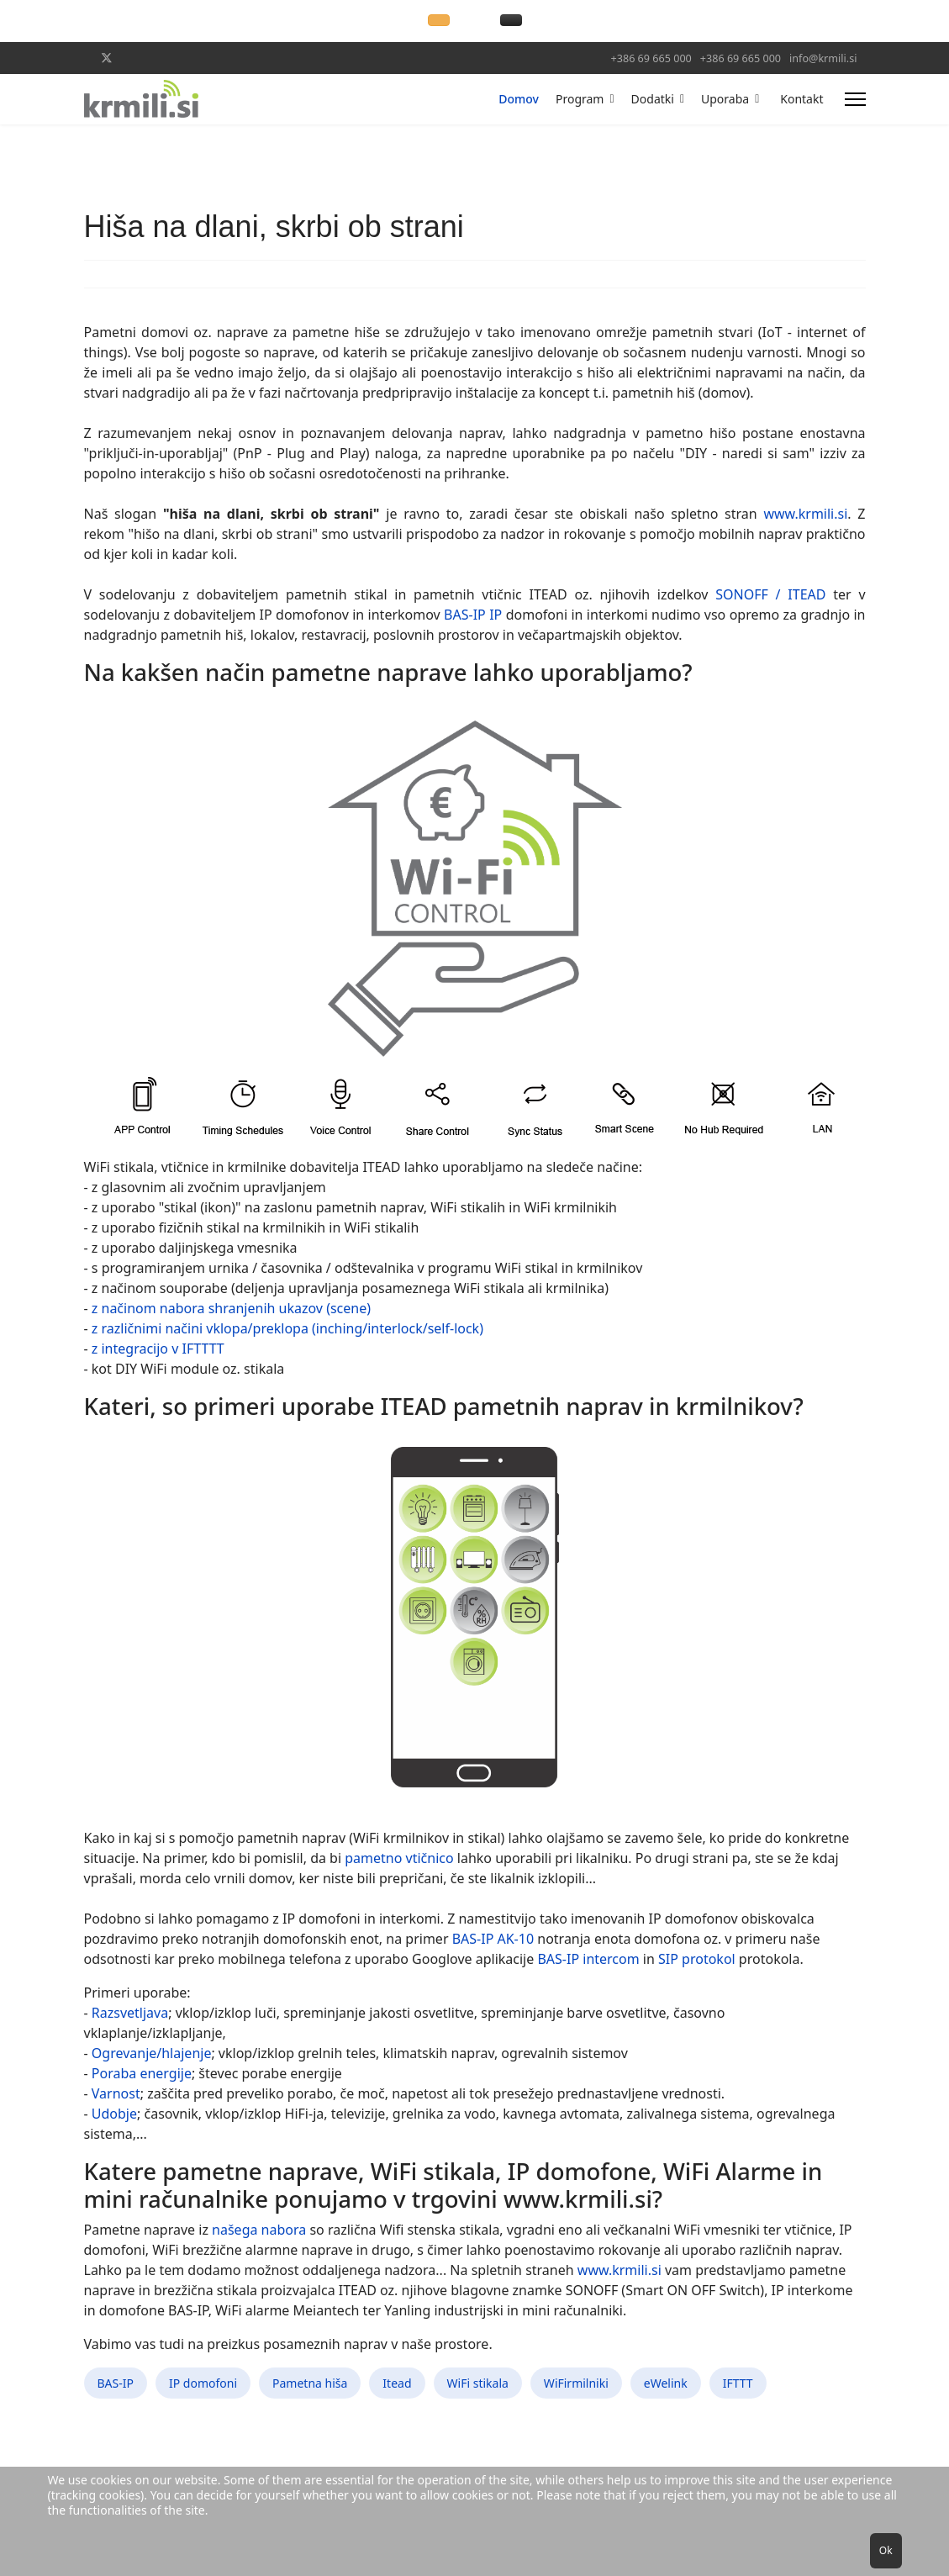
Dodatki (652, 99)
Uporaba (725, 99)
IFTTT (738, 2383)
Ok (886, 2550)
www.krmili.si (805, 513)
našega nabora (259, 2229)
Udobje (114, 2113)
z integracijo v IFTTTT (158, 1348)
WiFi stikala (478, 2383)
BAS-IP (116, 2383)
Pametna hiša (309, 2383)
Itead (396, 2383)
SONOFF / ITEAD (770, 594)
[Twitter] (107, 58)
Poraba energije (142, 2073)
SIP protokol (696, 1959)
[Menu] (855, 99)
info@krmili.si (823, 58)
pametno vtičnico (399, 1858)
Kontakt (801, 99)
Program (580, 99)
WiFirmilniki (576, 2383)
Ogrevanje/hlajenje (152, 2053)
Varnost (116, 2093)
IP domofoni (203, 2383)
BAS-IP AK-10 (495, 1938)
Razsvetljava (130, 2012)
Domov (518, 99)
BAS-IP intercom (588, 1959)
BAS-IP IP (475, 614)
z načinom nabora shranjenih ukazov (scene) (231, 1308)
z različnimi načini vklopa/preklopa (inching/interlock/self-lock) (287, 1328)
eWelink (666, 2383)
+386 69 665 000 (651, 58)
